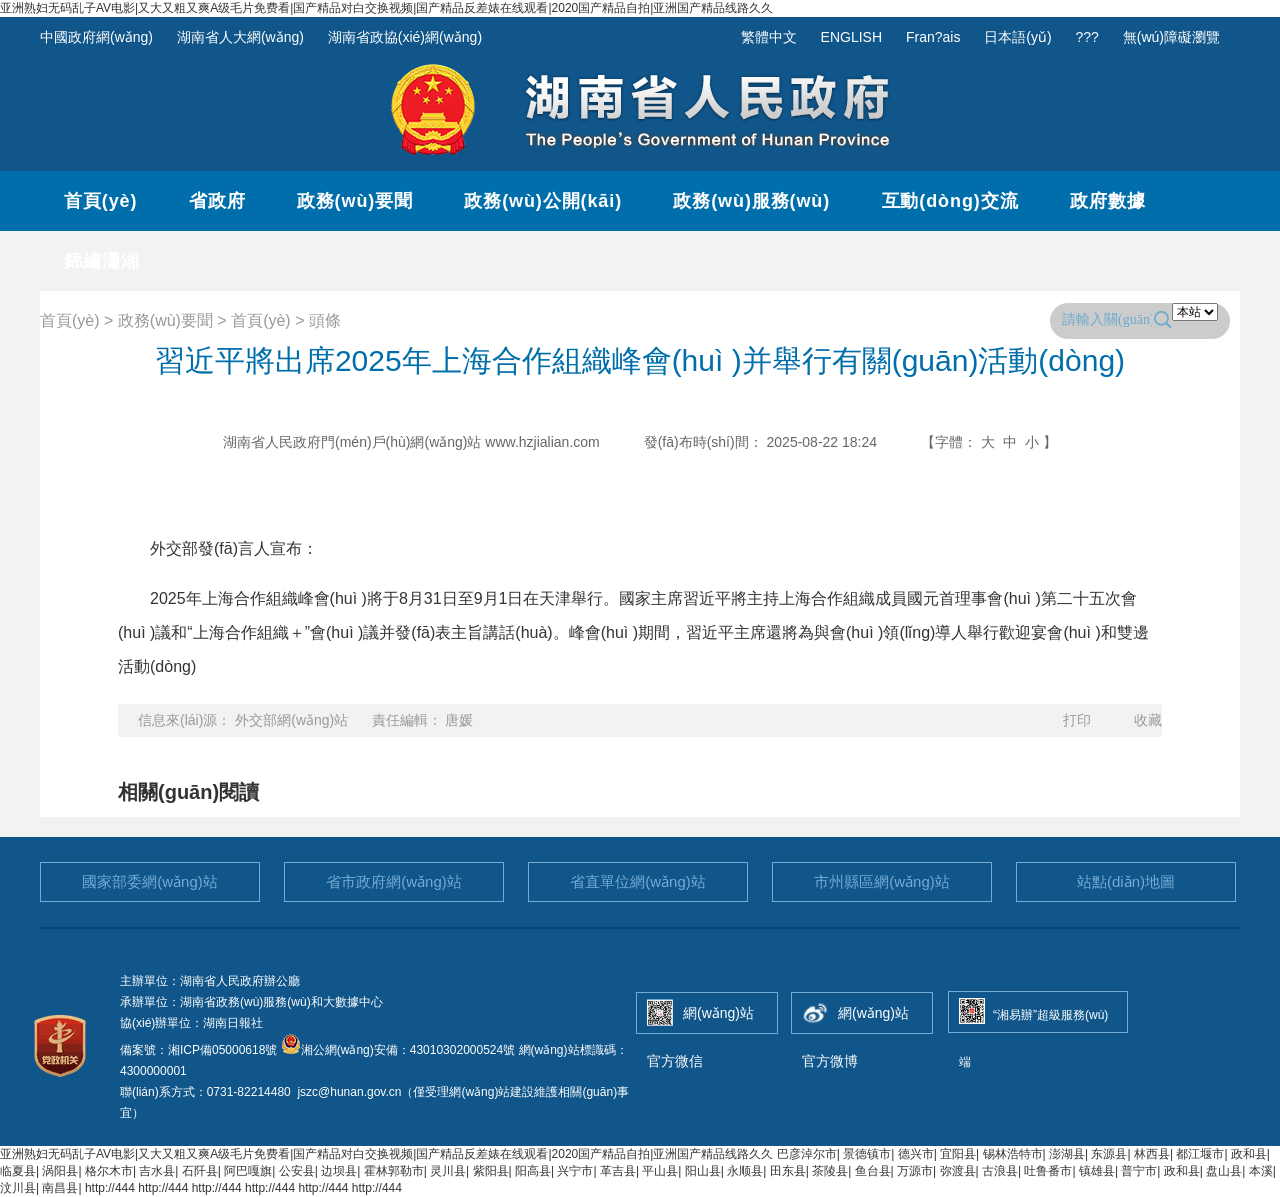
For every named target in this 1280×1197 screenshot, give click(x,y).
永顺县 (745, 1171)
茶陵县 (830, 1171)
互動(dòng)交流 (950, 201)
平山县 (660, 1171)
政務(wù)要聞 (355, 201)
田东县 (788, 1171)
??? (1087, 37)
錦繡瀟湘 (102, 261)
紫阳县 (491, 1171)
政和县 (1249, 1154)
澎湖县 (1067, 1154)
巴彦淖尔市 (807, 1154)
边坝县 (339, 1171)
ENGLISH (851, 37)
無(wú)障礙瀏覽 (1171, 37)
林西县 (1152, 1154)
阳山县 (703, 1171)
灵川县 (448, 1171)
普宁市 (1139, 1171)
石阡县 (200, 1171)
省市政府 (394, 881)
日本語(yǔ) (1017, 37)
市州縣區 (882, 881)
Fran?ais (933, 37)
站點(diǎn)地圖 (1126, 881)
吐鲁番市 (1048, 1171)
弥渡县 (958, 1171)
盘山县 (1224, 1171)
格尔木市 (109, 1171)
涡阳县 (60, 1171)
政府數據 (1108, 201)
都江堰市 (1200, 1154)
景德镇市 (867, 1154)
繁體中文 (769, 37)
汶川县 (18, 1188)
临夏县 (18, 1171)
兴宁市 (575, 1171)
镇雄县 (1097, 1171)
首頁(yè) (100, 201)
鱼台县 (873, 1171)
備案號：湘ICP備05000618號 (200, 1050)
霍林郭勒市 (394, 1171)
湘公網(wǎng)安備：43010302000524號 (398, 1050)
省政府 (217, 201)
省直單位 (638, 881)
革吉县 (618, 1171)
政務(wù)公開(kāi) (543, 201)
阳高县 (533, 1171)
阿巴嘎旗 (248, 1171)
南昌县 (60, 1188)
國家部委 (150, 881)
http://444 (110, 1188)
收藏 (1148, 720)
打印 (1077, 720)
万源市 (915, 1171)
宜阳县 (958, 1154)
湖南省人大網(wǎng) (240, 37)
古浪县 (1000, 1171)
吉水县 (157, 1171)
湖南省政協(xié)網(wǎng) (405, 37)
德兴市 (916, 1154)
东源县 (1109, 1154)
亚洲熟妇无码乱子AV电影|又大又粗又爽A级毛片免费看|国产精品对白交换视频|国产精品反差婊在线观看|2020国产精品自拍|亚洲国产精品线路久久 (386, 8)
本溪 (1261, 1171)
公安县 (297, 1171)
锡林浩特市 (1013, 1154)
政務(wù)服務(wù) (751, 201)
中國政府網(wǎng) (96, 37)
